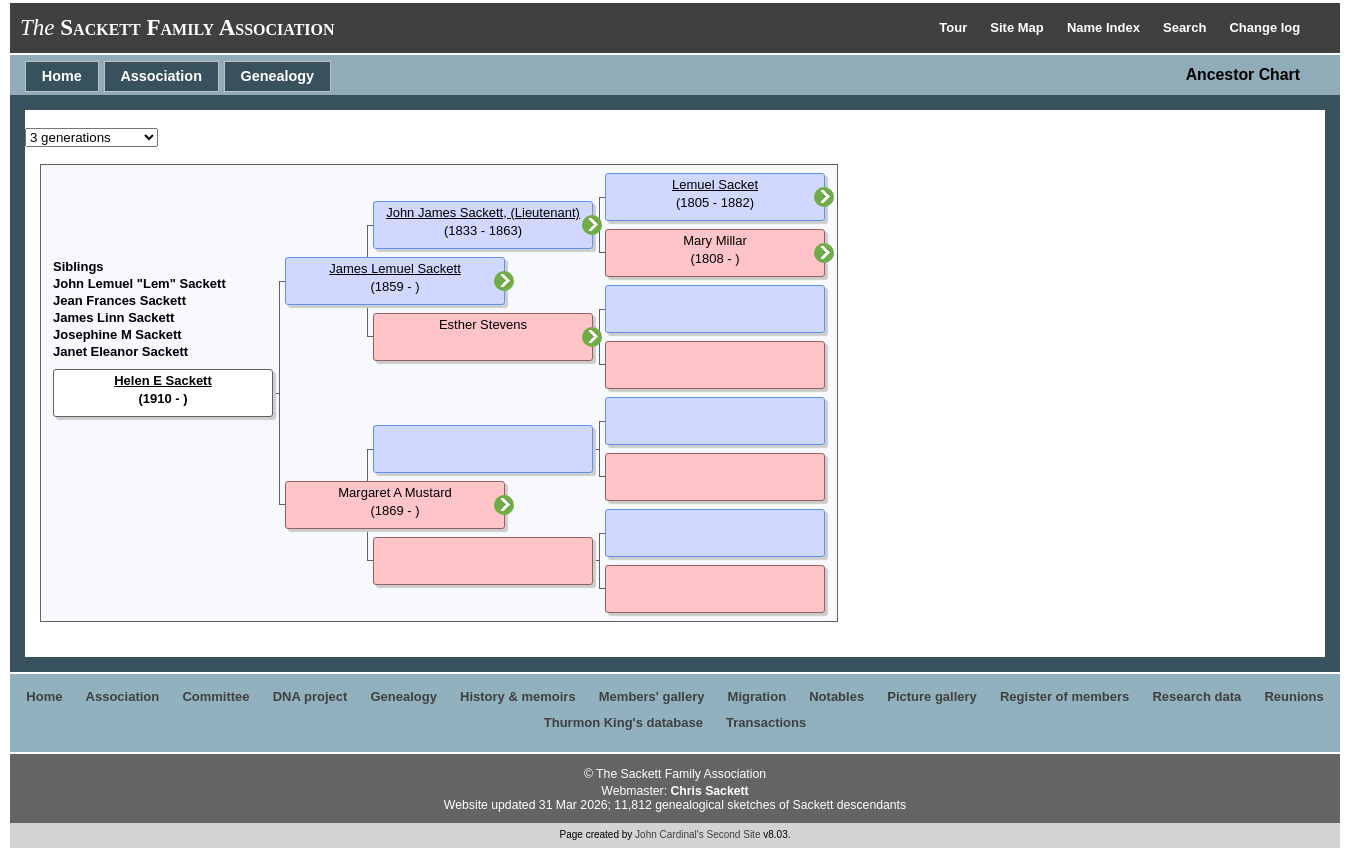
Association (161, 76)
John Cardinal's (669, 834)
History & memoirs (518, 696)
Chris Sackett (709, 791)
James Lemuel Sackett (395, 268)
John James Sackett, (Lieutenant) (483, 212)
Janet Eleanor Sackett (120, 351)
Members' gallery (652, 696)
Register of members (1064, 696)
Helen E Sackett (163, 380)
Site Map (1018, 27)
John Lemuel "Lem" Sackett (139, 283)
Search (1186, 27)
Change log (1264, 27)
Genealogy (278, 76)
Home (62, 76)
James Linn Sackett (113, 317)
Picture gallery (932, 696)
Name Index (1105, 27)
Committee (215, 696)
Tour (955, 27)
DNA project (310, 696)
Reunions (1293, 696)
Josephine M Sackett (117, 334)
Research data (1196, 696)
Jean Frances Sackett (119, 300)
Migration (757, 696)
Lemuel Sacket (715, 184)
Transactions (766, 722)
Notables (836, 696)
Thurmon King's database (623, 722)
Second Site (734, 834)
